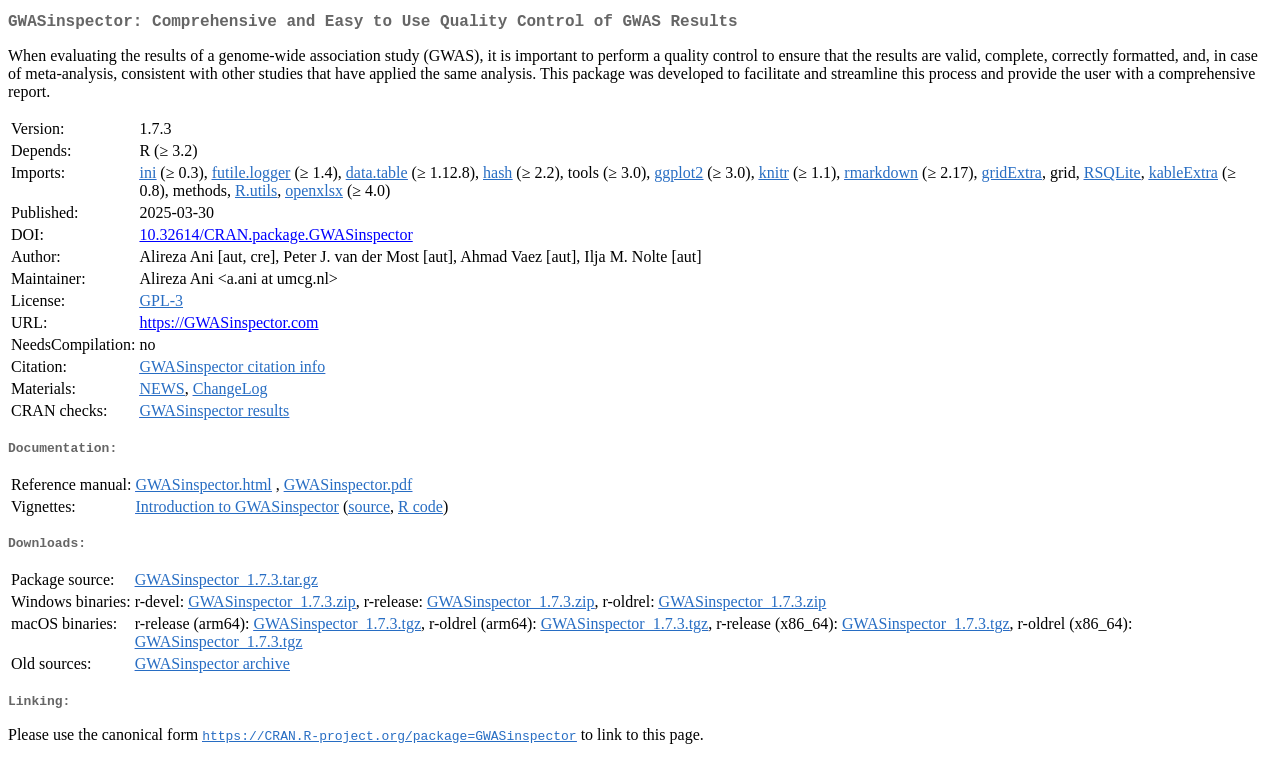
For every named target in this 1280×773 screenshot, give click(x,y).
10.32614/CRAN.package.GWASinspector (275, 238)
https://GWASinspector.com (228, 326)
